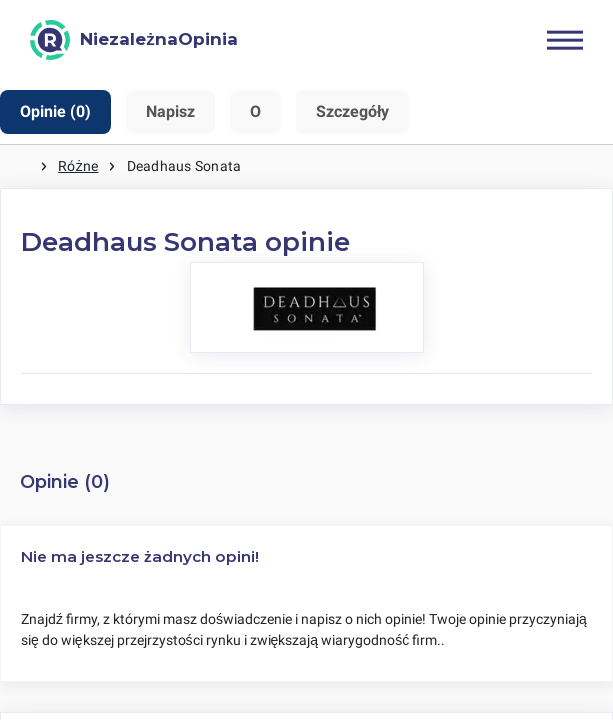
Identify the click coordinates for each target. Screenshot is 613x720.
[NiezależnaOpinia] (134, 40)
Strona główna (20, 166)
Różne (78, 166)
